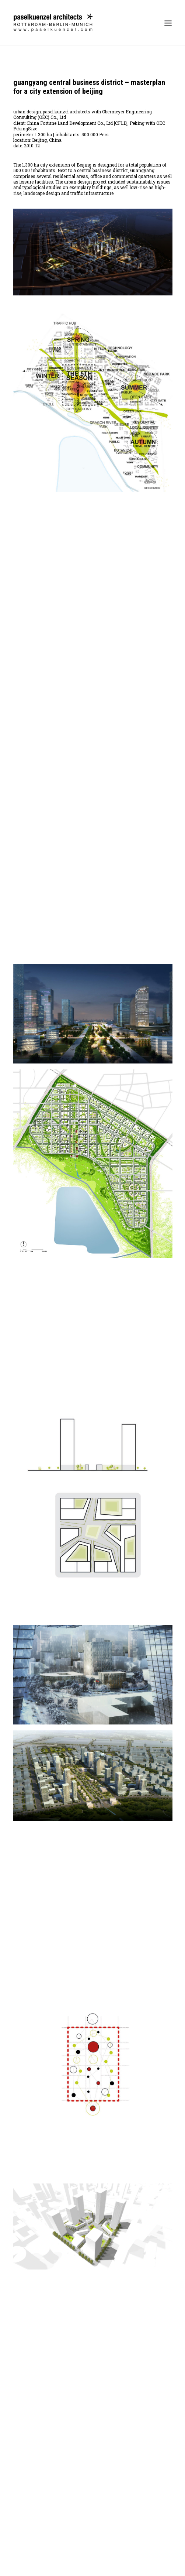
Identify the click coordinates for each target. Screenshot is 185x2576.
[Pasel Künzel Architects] (53, 22)
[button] (168, 23)
